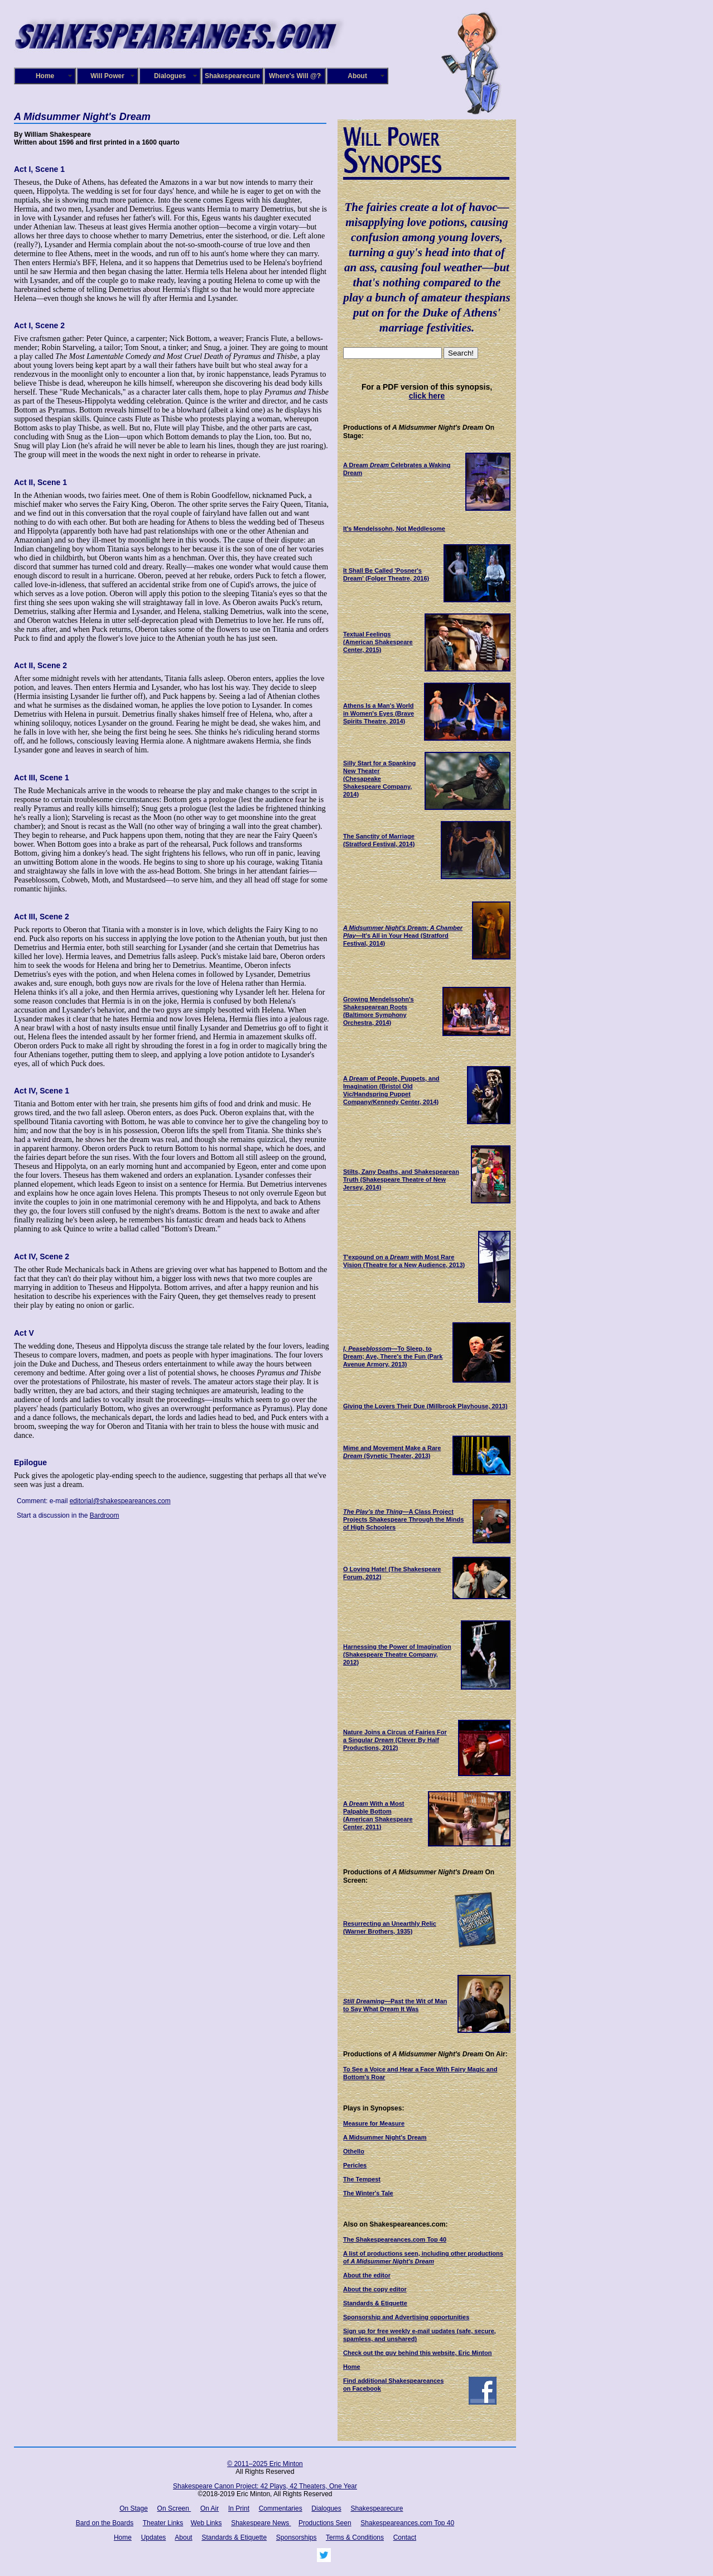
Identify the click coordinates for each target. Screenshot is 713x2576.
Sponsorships (296, 2537)
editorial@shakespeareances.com (120, 1501)
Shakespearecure (232, 76)
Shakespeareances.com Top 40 (407, 2523)
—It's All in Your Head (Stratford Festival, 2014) (403, 935)
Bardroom (104, 1515)
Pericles (355, 2165)
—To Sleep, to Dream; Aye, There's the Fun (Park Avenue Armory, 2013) (392, 1356)
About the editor (367, 2275)
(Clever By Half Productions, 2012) (395, 1740)
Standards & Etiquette (375, 2303)
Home (45, 76)
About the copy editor (375, 2289)
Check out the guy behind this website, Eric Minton (417, 2352)
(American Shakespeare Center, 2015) (378, 642)
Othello (353, 2151)
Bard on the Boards (104, 2523)
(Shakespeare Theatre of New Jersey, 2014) (401, 1179)
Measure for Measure (373, 2123)
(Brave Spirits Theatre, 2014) (378, 713)
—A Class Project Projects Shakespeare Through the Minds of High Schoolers (403, 1519)
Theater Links (163, 2523)
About (357, 76)
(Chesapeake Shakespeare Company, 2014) (379, 779)
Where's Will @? (295, 76)
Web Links (206, 2523)
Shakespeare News (261, 2523)
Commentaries (280, 2508)
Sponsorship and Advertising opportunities (406, 2317)
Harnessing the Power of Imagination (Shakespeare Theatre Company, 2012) (397, 1654)
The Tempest (361, 2179)
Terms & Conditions (355, 2537)
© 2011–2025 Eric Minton (265, 2464)
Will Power (107, 76)
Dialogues (170, 76)
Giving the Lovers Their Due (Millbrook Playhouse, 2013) (425, 1406)
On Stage (133, 2508)
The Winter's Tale (368, 2193)
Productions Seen (324, 2523)
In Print (238, 2508)
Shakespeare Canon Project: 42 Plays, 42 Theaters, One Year (265, 2486)
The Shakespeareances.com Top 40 (394, 2239)
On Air (209, 2508)
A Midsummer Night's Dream (385, 2137)
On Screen (174, 2508)
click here (427, 395)
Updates (153, 2537)
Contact (404, 2537)
